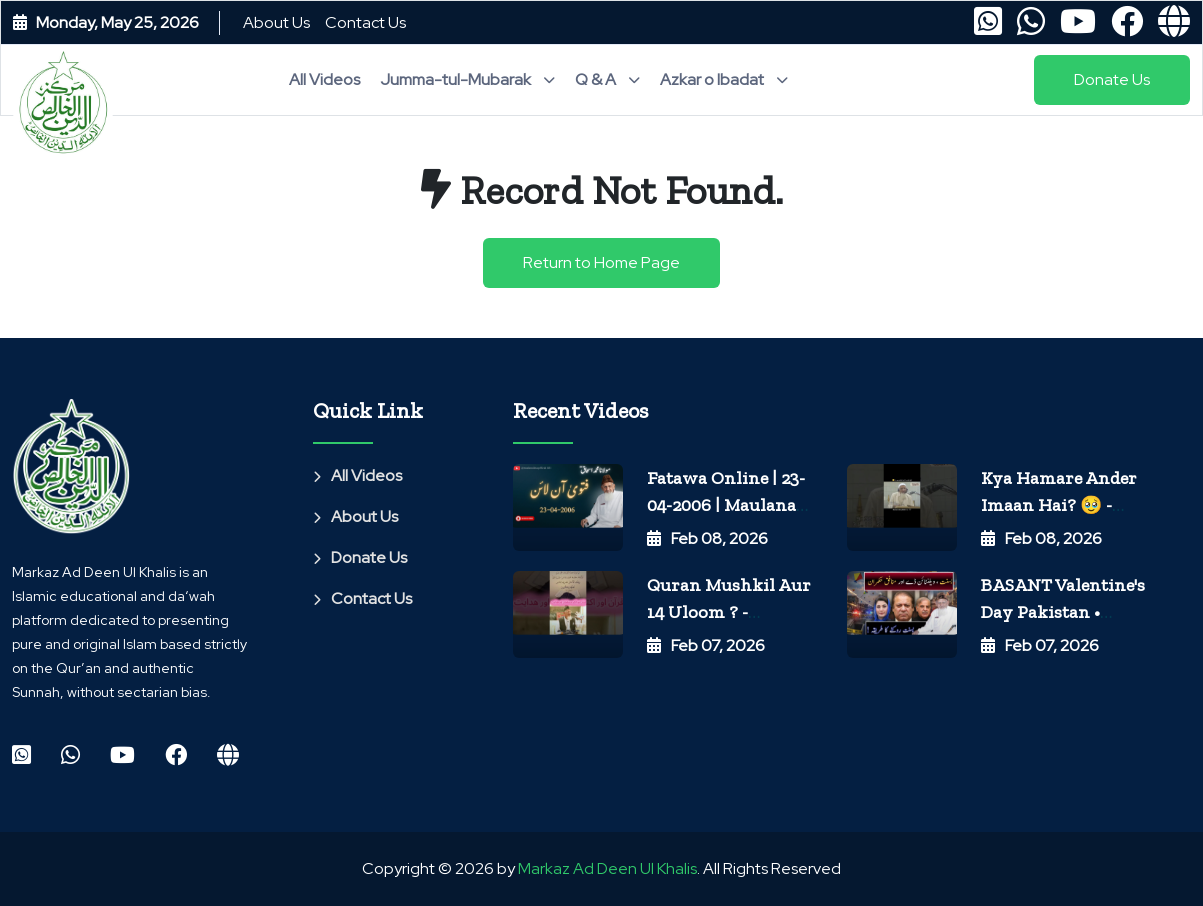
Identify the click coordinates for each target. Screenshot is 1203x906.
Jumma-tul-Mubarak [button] (467, 79)
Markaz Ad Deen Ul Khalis (607, 868)
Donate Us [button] (1112, 79)
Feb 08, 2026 (707, 538)
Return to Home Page (601, 262)
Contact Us (365, 22)
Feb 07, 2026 (706, 645)
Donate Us (360, 557)
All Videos (324, 79)
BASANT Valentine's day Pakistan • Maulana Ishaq (1063, 611)
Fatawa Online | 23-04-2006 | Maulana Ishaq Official (726, 504)
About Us (276, 22)
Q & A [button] (607, 79)
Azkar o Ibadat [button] (724, 79)
